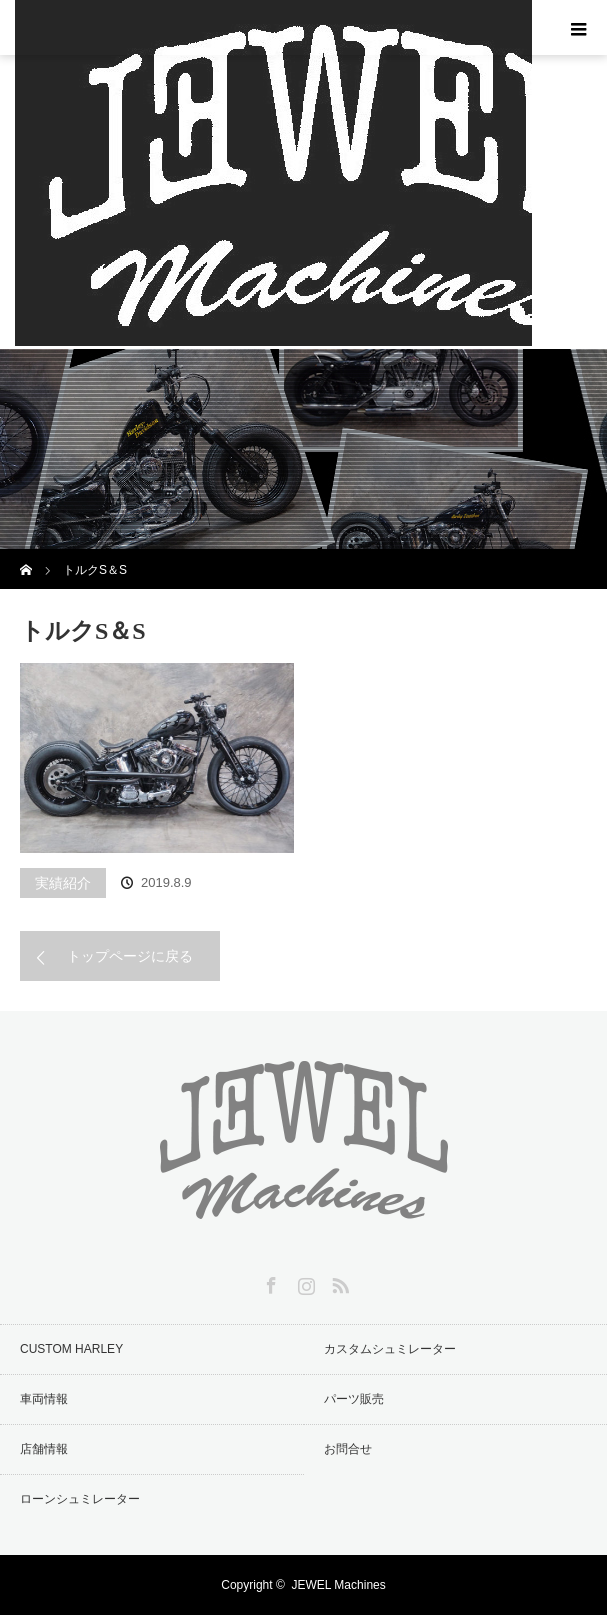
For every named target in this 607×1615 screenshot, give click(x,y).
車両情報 (44, 1399)
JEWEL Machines (338, 1585)
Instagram (304, 1282)
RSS (338, 1282)
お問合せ (348, 1449)
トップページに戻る (130, 956)
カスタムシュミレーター (390, 1349)
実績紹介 (63, 883)
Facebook (269, 1282)
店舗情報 (44, 1449)
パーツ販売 (354, 1399)
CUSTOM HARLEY (71, 1349)
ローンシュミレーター (80, 1499)
